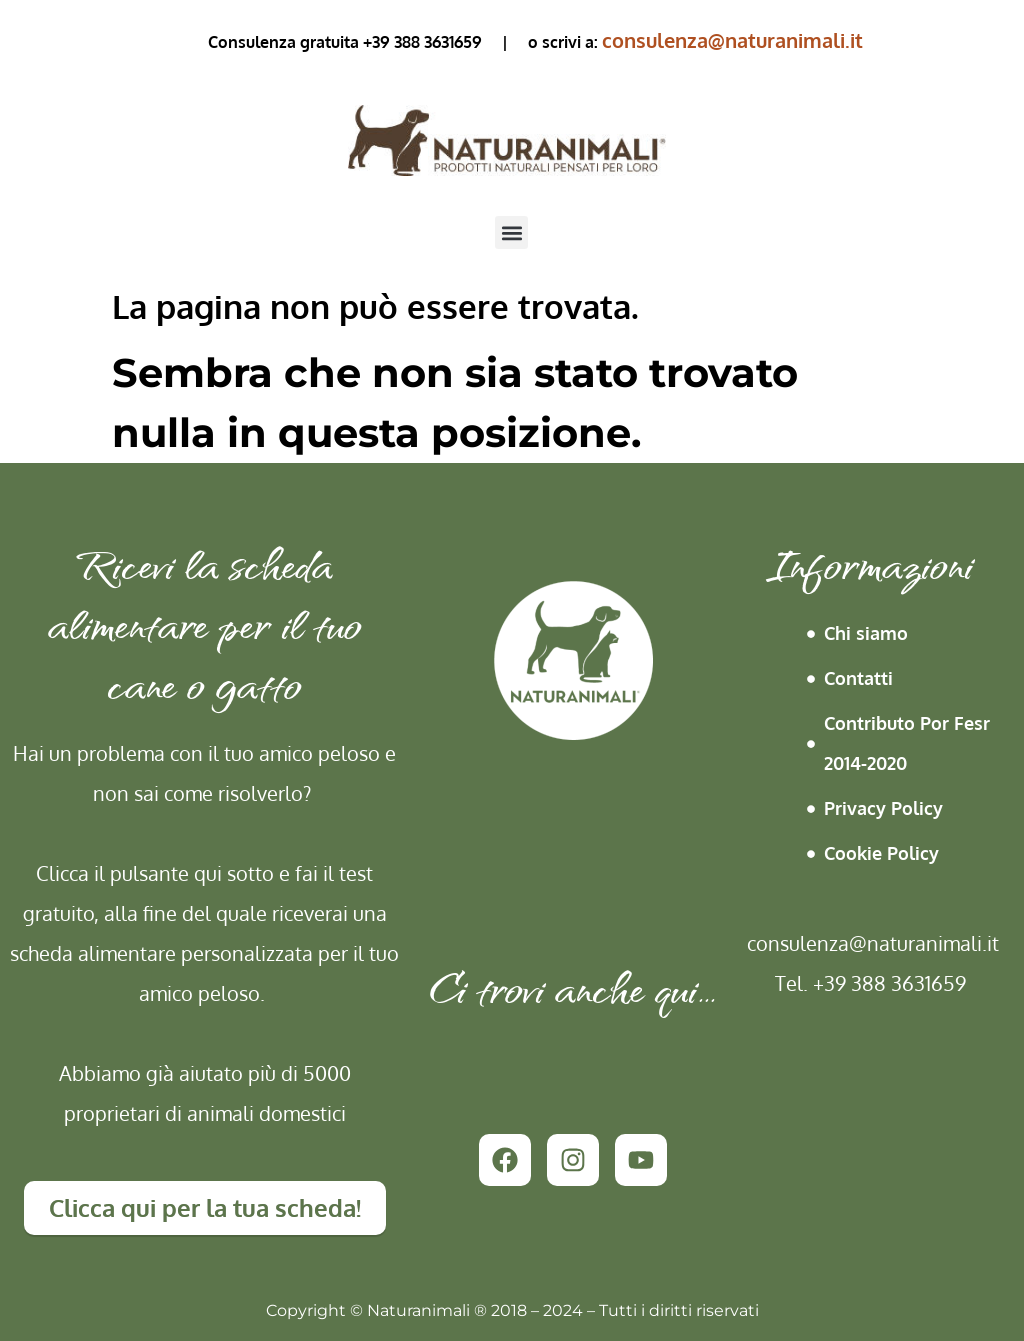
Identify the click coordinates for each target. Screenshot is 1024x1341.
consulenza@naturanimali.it (732, 40)
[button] (511, 232)
